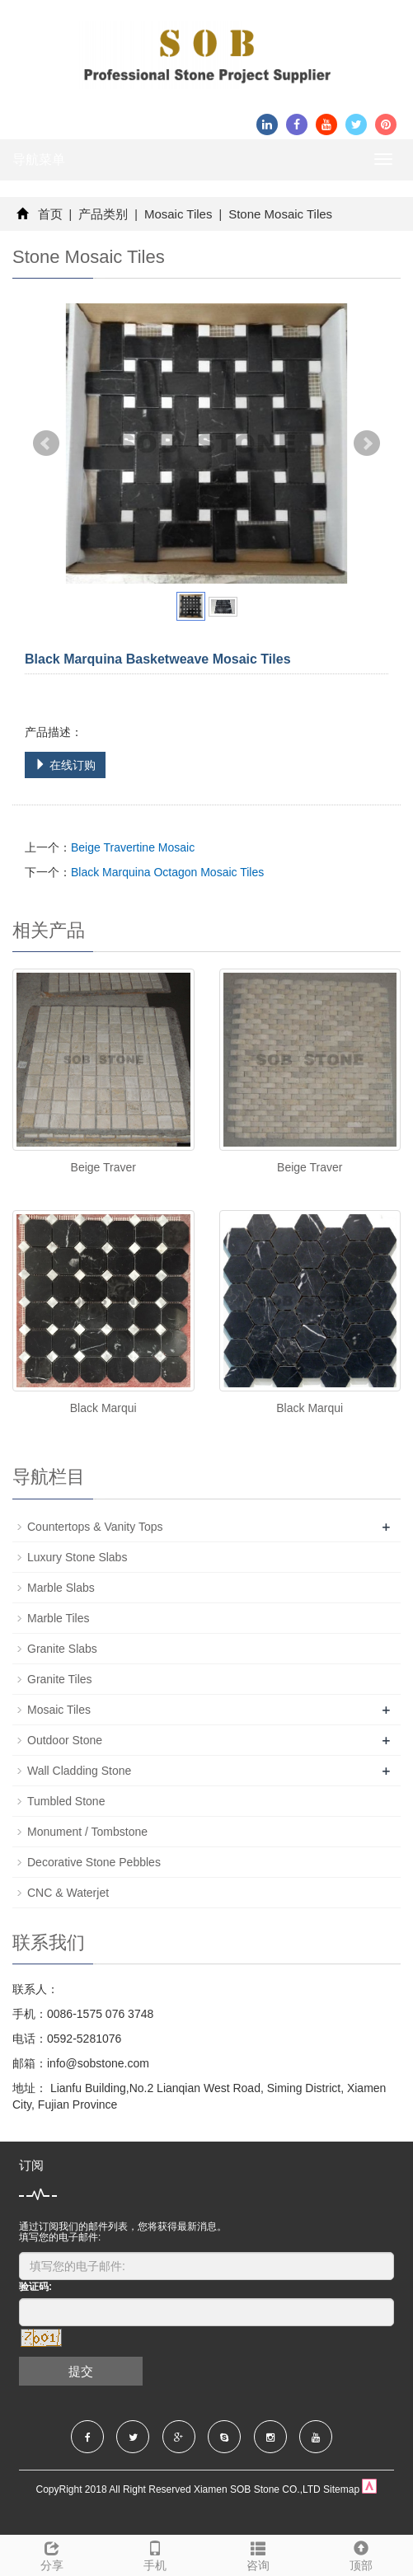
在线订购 (65, 765)
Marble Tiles (58, 1618)
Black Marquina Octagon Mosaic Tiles (167, 872)
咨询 (258, 2554)
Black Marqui (103, 1408)
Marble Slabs (61, 1587)
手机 (154, 2554)
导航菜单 (38, 159)
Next (367, 443)
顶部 (361, 2554)
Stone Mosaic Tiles (278, 214)
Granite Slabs (62, 1648)
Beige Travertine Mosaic (133, 847)
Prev (46, 443)
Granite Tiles (59, 1679)
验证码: (35, 2286)
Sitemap (341, 2489)
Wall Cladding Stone (79, 1770)
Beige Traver (103, 1167)
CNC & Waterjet (68, 1892)
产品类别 (103, 214)
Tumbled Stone (66, 1801)
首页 (50, 214)
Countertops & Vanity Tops (94, 1526)
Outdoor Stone (64, 1740)
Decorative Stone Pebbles (94, 1862)
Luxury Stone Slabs (77, 1557)
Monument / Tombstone (87, 1831)
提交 (80, 2371)
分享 (51, 2554)
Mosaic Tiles (178, 214)
